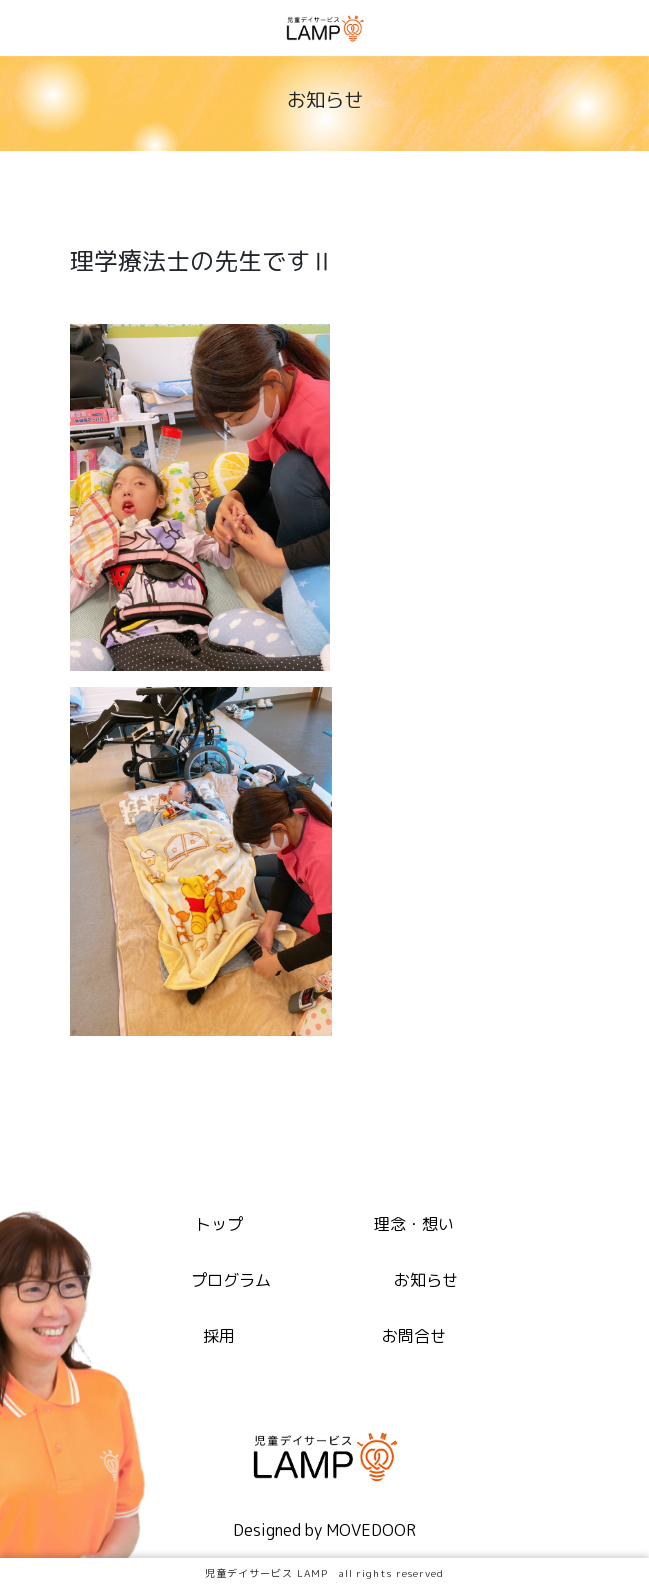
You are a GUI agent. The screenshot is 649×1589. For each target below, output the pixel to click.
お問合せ (414, 1336)
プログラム (231, 1280)
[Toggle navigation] (622, 30)
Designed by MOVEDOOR (324, 1530)
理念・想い (414, 1224)
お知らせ (426, 1280)
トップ (219, 1224)
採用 (219, 1336)
